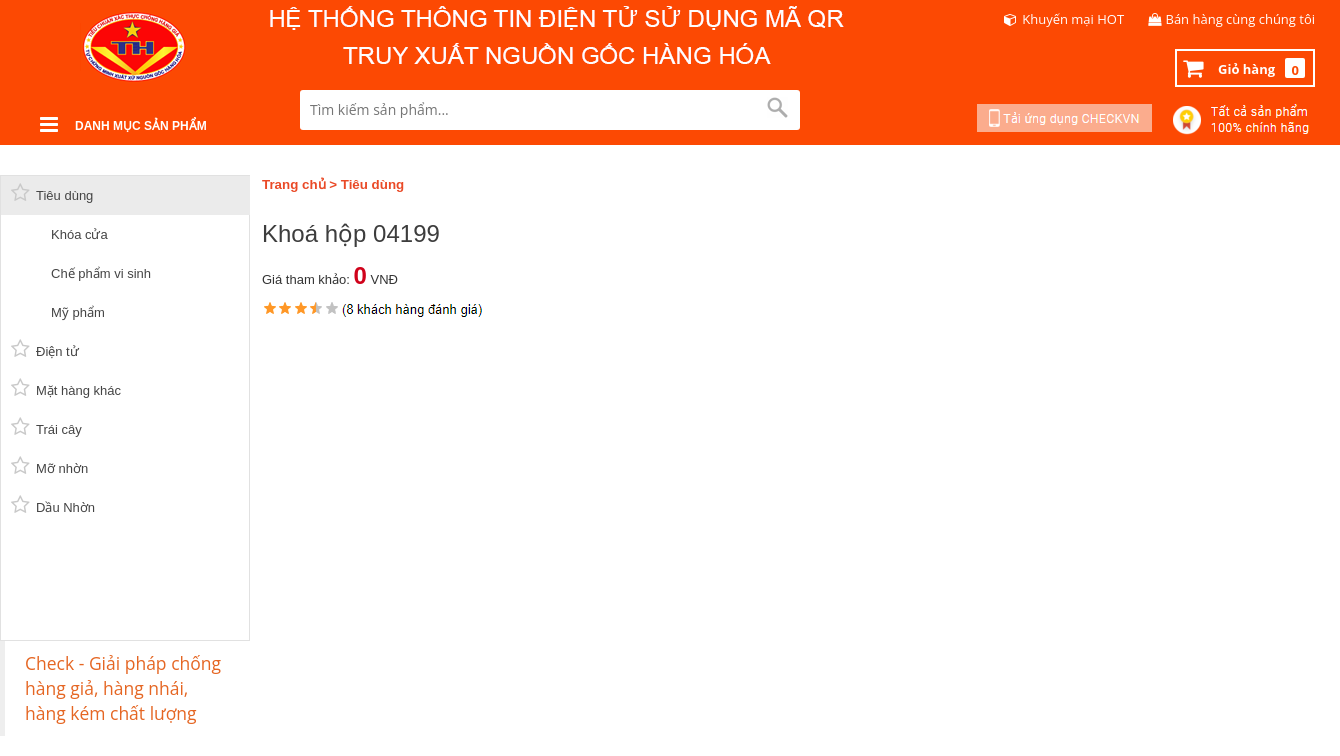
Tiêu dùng (372, 184)
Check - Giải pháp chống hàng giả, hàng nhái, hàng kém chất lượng (123, 688)
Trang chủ (294, 184)
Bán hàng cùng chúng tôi (1241, 19)
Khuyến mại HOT (1073, 19)
